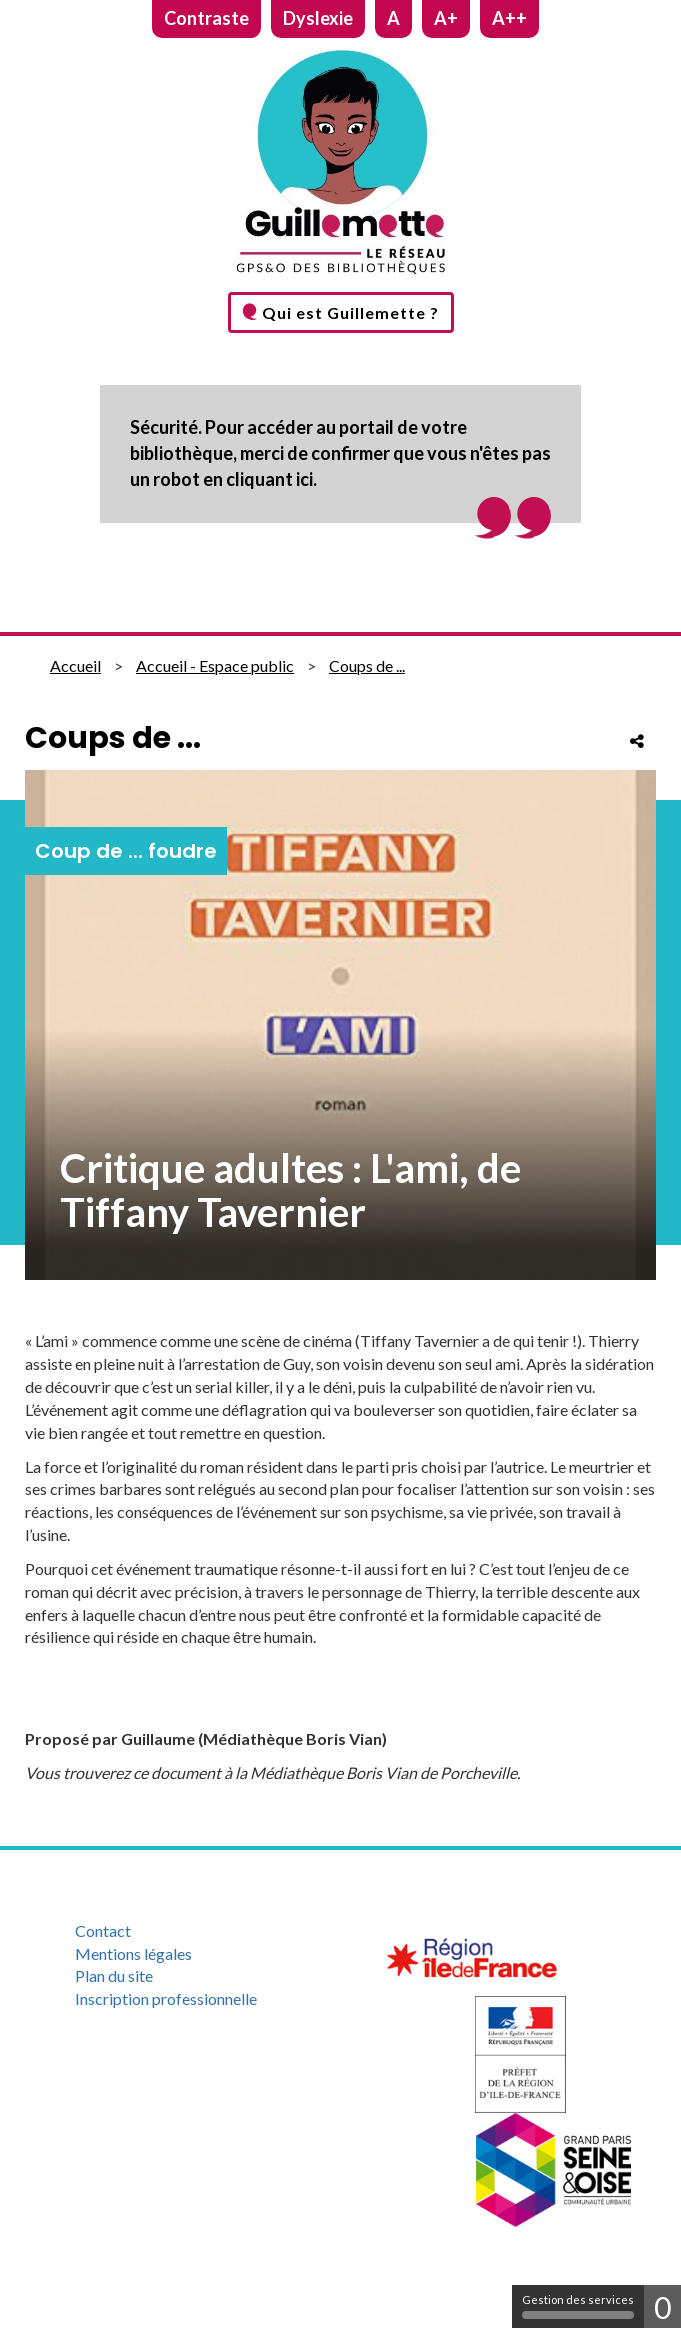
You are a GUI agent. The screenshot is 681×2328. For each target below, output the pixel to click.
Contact (103, 1930)
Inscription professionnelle (166, 1998)
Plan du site (114, 1975)
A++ (509, 18)
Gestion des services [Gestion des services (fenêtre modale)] (578, 2306)
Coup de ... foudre (126, 851)
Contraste (206, 18)
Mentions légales (133, 1953)
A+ (446, 18)
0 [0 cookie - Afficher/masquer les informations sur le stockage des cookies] (662, 2307)
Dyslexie (318, 18)
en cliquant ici (258, 479)
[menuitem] (195, 1931)
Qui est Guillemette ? (350, 312)
